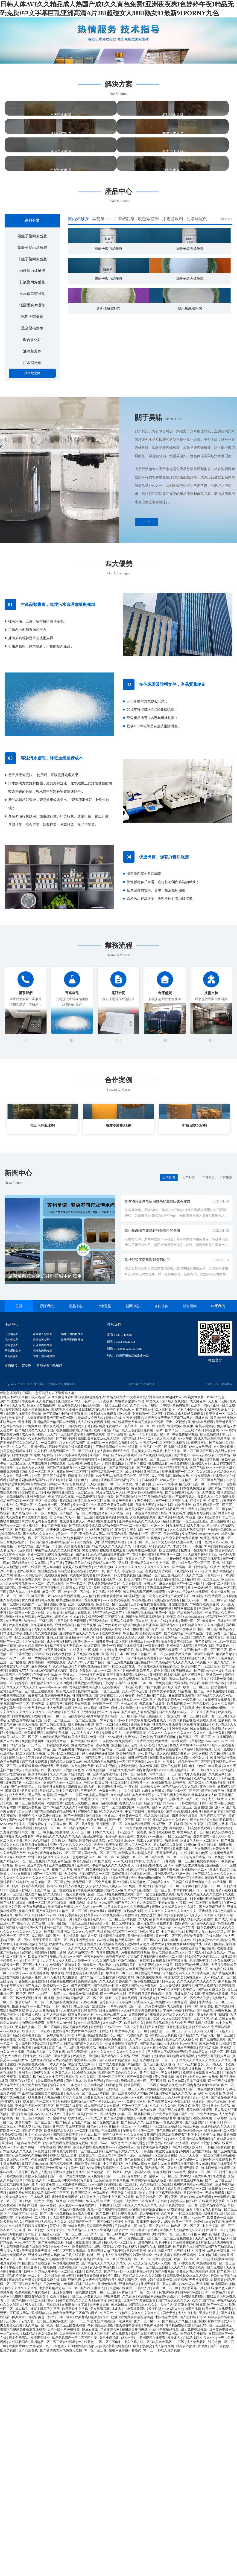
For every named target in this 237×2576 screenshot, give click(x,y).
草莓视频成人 (186, 1717)
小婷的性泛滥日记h (138, 2459)
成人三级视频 (161, 1696)
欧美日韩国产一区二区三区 (201, 1887)
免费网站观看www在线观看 (194, 2405)
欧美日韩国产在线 (138, 2392)
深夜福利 (159, 2409)
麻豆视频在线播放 (197, 1945)
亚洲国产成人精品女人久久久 (46, 2442)
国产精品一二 (46, 1767)
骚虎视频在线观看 (112, 2156)
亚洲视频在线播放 (140, 1833)
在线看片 (135, 2268)
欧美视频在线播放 (61, 2127)
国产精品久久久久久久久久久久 (109, 1767)
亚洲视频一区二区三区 (150, 1680)
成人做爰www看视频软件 (76, 2426)
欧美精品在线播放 (56, 2053)
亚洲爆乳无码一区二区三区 (166, 1808)
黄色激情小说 (142, 2015)
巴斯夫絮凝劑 (42, 1555)
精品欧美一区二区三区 (194, 1982)
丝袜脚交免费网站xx (222, 1750)
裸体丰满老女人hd (182, 1899)
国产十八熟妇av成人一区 (177, 1932)
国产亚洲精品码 (70, 1858)
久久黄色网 (216, 1995)
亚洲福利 (63, 1986)
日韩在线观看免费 (224, 2384)
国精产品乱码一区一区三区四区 (213, 1688)
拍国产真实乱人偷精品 (92, 2015)
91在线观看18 (175, 1746)
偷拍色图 (202, 2073)
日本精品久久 (198, 2272)
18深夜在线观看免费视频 (215, 1899)
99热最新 (93, 2542)
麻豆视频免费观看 (35, 1982)
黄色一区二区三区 (168, 2156)
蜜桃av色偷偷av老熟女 (125, 2571)
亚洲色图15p (215, 2086)
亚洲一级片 (184, 2094)
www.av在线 (138, 1829)
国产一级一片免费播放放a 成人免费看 (36, 1928)
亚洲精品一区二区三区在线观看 (32, 1912)
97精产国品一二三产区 (109, 1833)
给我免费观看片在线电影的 (203, 2156)
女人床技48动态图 (135, 1912)
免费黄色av (92, 1684)
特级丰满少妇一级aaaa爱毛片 (67, 1750)
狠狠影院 (97, 2247)
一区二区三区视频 (189, 2434)
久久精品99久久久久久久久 (175, 1883)
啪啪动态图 (114, 2305)
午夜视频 (204, 2193)
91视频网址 (219, 2504)
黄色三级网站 (166, 2351)
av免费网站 (104, 1696)
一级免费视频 (86, 1717)
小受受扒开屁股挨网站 (31, 2202)
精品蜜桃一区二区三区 (203, 1800)
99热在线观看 (223, 2363)
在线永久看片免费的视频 (181, 1758)
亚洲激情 (16, 1970)
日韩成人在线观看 (78, 1833)
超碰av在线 (200, 1974)
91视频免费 (112, 2517)
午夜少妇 (106, 1870)
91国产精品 (61, 2343)
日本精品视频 (40, 2417)
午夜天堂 (151, 1804)
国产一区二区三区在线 (172, 1721)
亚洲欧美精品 (165, 2094)
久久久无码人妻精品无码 (188, 1750)
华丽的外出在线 (213, 1903)
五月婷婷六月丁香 (213, 2036)
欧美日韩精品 (82, 2467)
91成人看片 (94, 2421)
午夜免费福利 (201, 1696)
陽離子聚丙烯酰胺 (73, 1548)
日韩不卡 (122, 1941)
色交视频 (18, 2272)
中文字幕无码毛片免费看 (40, 1742)
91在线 (191, 2488)
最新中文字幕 (214, 2032)
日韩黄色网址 (22, 1937)
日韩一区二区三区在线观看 (48, 2123)
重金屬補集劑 (14, 1569)
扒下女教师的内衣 (81, 2235)
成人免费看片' (16, 1738)
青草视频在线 (175, 2546)
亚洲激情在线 (161, 2003)
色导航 (209, 2111)
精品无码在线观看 (157, 2036)
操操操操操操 (88, 2202)
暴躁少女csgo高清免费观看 (172, 2239)
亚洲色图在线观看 (161, 2363)
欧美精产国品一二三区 (168, 2562)
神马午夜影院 (150, 2152)
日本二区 (123, 1874)
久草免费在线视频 (86, 1874)
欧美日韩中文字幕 (75, 2529)
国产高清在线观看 (122, 1688)
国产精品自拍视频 (206, 1680)
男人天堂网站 (35, 2525)
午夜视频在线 (142, 1820)
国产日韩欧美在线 (53, 1945)
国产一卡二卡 (76, 1804)
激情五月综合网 (198, 1733)
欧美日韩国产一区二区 (178, 1692)
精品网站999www (190, 2351)
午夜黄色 (220, 2396)
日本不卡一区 (213, 2289)
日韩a (30, 1762)
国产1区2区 (196, 2003)
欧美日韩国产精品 (37, 1970)
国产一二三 (78, 2542)
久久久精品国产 (89, 2243)
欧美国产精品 (11, 1754)
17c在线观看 (56, 1804)
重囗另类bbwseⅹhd (35, 2384)
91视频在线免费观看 (60, 1775)
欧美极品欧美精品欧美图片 (143, 1854)
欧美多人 (146, 1891)
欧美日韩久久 (25, 2135)
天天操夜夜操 (199, 2500)
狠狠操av (137, 1862)
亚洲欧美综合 (95, 2193)
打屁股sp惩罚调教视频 (217, 2463)
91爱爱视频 (90, 1771)
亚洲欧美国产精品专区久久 (120, 1700)
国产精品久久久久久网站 (30, 1783)
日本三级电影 (81, 2227)
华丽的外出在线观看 (20, 1837)
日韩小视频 (104, 1858)
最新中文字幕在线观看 (121, 2218)
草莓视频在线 (216, 1912)
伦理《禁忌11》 (105, 1808)
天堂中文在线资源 (28, 2239)
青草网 (23, 2297)
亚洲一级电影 (54, 2148)
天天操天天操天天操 (30, 1688)
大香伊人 (166, 2525)
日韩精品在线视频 (217, 2367)
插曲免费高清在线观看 (177, 1862)
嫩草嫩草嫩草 (226, 1874)
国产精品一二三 (20, 2359)
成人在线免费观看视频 (94, 1642)
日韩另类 (187, 1928)
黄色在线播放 (134, 2380)
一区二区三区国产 (85, 1941)
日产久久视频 (155, 2247)
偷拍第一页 (89, 2156)
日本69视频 (172, 1895)
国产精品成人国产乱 (30, 1750)
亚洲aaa (30, 1680)
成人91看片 (8, 1878)
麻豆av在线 (221, 1762)
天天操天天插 (166, 2073)
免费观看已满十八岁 (118, 1680)
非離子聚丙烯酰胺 (45, 1576)
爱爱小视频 (106, 1717)
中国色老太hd (199, 1978)
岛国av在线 (227, 2239)
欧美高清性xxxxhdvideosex (200, 1754)
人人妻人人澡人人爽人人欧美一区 (67, 2181)
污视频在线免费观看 (143, 1771)
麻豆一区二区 (52, 1812)
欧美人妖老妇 (10, 2243)
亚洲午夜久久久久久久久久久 (71, 2065)
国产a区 (133, 2500)
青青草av (90, 2185)
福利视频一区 (79, 2330)
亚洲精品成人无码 (124, 1966)
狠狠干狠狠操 (136, 1953)
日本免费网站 (19, 2558)
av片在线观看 (32, 1787)
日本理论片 (106, 2185)
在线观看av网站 (141, 2094)
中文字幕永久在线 (61, 1717)
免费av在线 (223, 2111)
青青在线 (55, 2268)
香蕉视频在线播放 (87, 1903)
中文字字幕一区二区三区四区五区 (188, 1671)
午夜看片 (215, 1721)
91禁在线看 (76, 2446)
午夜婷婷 (84, 1970)
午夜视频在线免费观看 (115, 1961)
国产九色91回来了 (34, 2380)
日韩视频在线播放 (35, 2065)
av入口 (182, 1978)
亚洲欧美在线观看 (45, 1899)
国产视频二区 (69, 2289)
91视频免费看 (209, 2264)
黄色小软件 (208, 2007)
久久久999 (75, 1883)
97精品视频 (191, 2558)
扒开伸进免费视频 (179, 1779)
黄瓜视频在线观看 (149, 2198)
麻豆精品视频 (209, 2268)
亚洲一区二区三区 (142, 1762)
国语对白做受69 (213, 2011)
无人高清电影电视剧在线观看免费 (67, 1787)
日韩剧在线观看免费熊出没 (146, 1837)
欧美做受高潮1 (12, 2355)
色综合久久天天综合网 (115, 2222)
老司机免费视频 (92, 2309)
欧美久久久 (94, 2492)
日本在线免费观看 (193, 1709)
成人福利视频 (41, 2156)
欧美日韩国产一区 (90, 2334)
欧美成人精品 (32, 2235)
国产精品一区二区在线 (161, 2388)
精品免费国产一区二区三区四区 (186, 1742)
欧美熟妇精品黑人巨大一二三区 (129, 2065)
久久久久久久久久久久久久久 (89, 2169)
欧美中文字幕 (112, 1854)
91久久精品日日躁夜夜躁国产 (109, 1775)
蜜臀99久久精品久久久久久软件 (101, 2032)
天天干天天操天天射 (199, 2251)
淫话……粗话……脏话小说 (48, 2214)
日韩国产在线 (132, 1907)
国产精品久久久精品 (116, 2276)
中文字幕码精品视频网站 (145, 1713)
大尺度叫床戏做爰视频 (208, 2098)
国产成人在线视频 (112, 2285)
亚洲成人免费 (32, 2198)
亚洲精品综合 (65, 1845)
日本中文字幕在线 (163, 1912)
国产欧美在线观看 (84, 1961)
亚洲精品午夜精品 (106, 1995)
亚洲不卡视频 (25, 2309)
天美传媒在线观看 (167, 1820)
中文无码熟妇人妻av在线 (176, 1762)
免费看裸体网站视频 (136, 2173)
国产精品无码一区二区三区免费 (35, 1733)
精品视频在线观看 (190, 1833)
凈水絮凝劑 (12, 1555)
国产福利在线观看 (13, 2123)
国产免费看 (85, 1762)
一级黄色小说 (155, 1866)
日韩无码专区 (128, 2330)
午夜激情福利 (128, 1986)
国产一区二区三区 (75, 2144)
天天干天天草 (42, 2160)
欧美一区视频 (165, 1833)
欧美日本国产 (38, 2177)
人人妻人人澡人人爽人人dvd (106, 2106)
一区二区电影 (211, 2376)
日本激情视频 (19, 2119)
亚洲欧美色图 (44, 2359)
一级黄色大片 (118, 2363)
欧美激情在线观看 (69, 1820)
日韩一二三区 (68, 1754)
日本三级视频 (197, 2301)
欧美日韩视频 (192, 2289)
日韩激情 (147, 2372)
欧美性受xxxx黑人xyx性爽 (125, 2318)
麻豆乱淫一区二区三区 (112, 1825)
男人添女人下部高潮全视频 (167, 2272)
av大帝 (125, 2231)
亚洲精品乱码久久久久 (122, 2372)
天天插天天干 (150, 2007)
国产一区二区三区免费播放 (46, 2069)
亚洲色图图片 (124, 1870)
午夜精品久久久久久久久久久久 (59, 2057)
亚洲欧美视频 (63, 1878)
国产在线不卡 (112, 2355)
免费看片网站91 (58, 1961)
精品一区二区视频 (223, 2272)
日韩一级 (53, 2144)
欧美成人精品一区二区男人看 (46, 1729)
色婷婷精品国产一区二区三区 (99, 1912)
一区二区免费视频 (110, 1729)
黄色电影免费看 (83, 1986)
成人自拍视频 (10, 1787)
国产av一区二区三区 (15, 2479)
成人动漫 (174, 2409)
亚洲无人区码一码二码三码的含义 (180, 2285)
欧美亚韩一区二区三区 (122, 2193)
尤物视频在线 (35, 1862)
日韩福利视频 (50, 1713)
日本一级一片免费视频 (35, 1878)
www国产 (198, 2438)
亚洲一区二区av (19, 2160)
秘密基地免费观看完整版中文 (179, 2355)
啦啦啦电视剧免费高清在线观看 (23, 2550)
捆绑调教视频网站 (110, 2007)
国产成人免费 (171, 1907)
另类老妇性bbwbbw (48, 1895)
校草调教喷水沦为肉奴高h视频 (58, 1779)
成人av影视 (48, 2426)
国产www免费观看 (22, 2040)
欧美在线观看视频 (91, 1829)
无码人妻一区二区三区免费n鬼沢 (44, 2542)
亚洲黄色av (154, 2343)
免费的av (174, 1812)
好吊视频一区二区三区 (220, 2351)
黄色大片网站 (11, 2276)
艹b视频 (195, 1825)
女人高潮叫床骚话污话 (201, 1775)
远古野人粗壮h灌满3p (174, 2438)
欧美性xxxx (204, 1883)
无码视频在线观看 (187, 1903)
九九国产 (154, 2082)
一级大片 (35, 2496)
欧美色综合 (33, 2504)
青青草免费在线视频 (84, 2214)
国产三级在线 (177, 2181)
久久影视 (39, 2144)
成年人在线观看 (45, 1849)
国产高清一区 (182, 1787)
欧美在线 (209, 2355)
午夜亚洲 (186, 1870)
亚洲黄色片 (26, 2036)
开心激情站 (146, 1974)
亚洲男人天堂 (144, 2222)
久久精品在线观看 (137, 2044)
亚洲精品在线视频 (62, 2086)
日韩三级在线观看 (171, 2330)
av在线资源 (105, 2160)
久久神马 (66, 2098)
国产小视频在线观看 (142, 1878)
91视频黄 (154, 1758)
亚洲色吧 (84, 2086)
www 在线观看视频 (67, 1816)
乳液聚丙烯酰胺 (43, 1562)
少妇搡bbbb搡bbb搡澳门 (213, 1928)
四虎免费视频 (170, 2090)
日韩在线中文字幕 (22, 1978)
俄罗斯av (19, 2537)
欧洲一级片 (95, 2475)
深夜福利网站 (112, 1920)
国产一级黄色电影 (113, 2214)
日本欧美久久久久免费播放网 (129, 2127)
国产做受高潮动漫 (224, 2318)
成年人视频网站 (193, 1895)
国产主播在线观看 (66, 2156)
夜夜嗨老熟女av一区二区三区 (61, 2073)
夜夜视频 (103, 1966)
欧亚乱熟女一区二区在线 (92, 1721)
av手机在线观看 (20, 1829)
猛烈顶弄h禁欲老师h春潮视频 (169, 2338)
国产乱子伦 (228, 2297)
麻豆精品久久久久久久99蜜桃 (202, 1845)
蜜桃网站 (60, 2338)
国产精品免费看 (63, 1970)
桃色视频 (34, 1812)
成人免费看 (216, 1953)
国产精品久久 (170, 1845)
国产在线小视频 (64, 2210)
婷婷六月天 (198, 1721)
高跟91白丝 (216, 1858)
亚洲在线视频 (222, 1783)
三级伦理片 (47, 1841)
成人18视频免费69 (82, 1729)
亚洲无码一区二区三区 (183, 1937)
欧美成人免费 (66, 1912)
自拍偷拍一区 (185, 2144)
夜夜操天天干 (10, 2305)
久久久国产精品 (204, 2521)
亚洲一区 (158, 1746)
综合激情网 (162, 1891)
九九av (57, 1999)
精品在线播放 (186, 2566)
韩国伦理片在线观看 (22, 1791)
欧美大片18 (17, 2566)
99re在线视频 (217, 2322)
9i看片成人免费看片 (20, 2057)
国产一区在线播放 (58, 2276)
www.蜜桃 (115, 1957)
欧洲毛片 (28, 2256)
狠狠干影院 (58, 2173)
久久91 (155, 2326)
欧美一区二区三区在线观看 (25, 2024)
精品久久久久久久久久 (21, 2508)
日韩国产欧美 (138, 1978)
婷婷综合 (22, 1903)
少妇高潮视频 (173, 2048)
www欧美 (152, 1862)
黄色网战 (66, 1721)
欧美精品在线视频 (174, 2189)
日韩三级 (169, 2202)
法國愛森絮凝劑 (43, 1548)
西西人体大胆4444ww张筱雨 (87, 1709)
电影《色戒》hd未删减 (81, 1928)
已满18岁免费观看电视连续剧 (132, 2537)
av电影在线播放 (153, 2011)
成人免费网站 (143, 2280)
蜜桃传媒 (62, 2218)
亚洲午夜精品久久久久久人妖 (140, 1742)
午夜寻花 (173, 2289)
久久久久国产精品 (220, 1990)
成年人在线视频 (195, 1995)
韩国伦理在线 (178, 1825)
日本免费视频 (207, 2148)
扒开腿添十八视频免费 (218, 1878)
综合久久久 (58, 2305)
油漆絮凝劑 (12, 1562)
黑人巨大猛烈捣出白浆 (108, 2069)
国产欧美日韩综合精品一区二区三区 (62, 2131)
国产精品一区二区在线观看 (56, 2111)
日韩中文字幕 (133, 2247)
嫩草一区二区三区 (104, 2513)
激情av (169, 2086)
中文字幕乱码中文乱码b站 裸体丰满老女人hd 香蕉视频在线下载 (113, 2189)
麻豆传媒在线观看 (181, 1916)
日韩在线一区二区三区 (72, 1692)
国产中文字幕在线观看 (144, 2119)
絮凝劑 (26, 1586)
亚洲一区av (98, 2363)
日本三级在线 (86, 2504)
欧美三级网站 (169, 2554)
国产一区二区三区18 (48, 2094)
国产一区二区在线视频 (118, 2028)
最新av (81, 1775)
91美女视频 (135, 1750)
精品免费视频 (87, 1845)
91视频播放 (119, 2525)
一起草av (20, 2363)
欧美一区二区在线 (77, 1812)
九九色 (163, 1966)
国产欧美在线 (223, 1849)
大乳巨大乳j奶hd (205, 2239)
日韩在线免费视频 (130, 1866)
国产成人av (217, 2028)
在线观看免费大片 (72, 1742)
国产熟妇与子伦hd (193, 2537)
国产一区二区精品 (189, 1804)
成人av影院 (147, 1966)
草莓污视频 (119, 2227)
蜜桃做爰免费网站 (35, 2140)
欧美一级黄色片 (89, 1920)
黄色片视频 (17, 1775)
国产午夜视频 (128, 1903)
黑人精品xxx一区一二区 (187, 1990)
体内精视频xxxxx (49, 1978)
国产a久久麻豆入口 (212, 2210)
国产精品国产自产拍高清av (157, 2024)
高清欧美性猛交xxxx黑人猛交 (188, 2496)
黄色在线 (137, 1709)
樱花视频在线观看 (152, 1924)
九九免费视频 (149, 1986)
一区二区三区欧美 (74, 2239)
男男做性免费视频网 (72, 1841)
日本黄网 (166, 2231)
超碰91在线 (181, 1696)
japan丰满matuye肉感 (53, 1907)
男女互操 (56, 1783)
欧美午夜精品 (182, 1999)
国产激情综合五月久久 (64, 1932)
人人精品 (88, 1816)
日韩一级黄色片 (214, 2513)
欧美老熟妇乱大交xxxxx (169, 2173)
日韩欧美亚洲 (214, 2434)
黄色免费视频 (180, 1684)
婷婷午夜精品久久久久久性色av (166, 2040)
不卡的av (194, 2455)
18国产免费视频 (57, 1953)
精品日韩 (118, 2090)
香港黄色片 (156, 1779)
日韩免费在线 (33, 2276)
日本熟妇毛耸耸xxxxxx (101, 1899)
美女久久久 (163, 1767)
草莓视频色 (138, 2102)
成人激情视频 (220, 1742)
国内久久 (200, 1858)
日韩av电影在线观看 (113, 2268)
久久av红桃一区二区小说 (53, 1725)
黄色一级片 (46, 2537)
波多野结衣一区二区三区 (24, 2003)
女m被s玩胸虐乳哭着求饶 (79, 2231)
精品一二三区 (116, 1970)
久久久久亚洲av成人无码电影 (191, 2359)
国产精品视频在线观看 (28, 2169)
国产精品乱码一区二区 (107, 1692)
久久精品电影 (121, 2015)
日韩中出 (151, 2090)
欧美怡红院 (14, 1953)
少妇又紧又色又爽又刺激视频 (112, 1725)
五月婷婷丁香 (137, 2396)
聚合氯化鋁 (12, 1576)
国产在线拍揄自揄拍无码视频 (55, 2032)
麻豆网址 (41, 2372)
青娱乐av (214, 1796)
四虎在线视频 (62, 1874)
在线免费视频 (96, 1990)
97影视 (14, 2334)
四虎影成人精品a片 (82, 2007)
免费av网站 (45, 1837)
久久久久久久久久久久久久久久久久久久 (177, 1953)
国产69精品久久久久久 (59, 2028)
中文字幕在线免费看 (107, 1812)
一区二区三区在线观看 (50, 1696)
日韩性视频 (23, 1874)
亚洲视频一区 (140, 2003)
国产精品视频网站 (57, 2152)
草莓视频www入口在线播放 (41, 2334)
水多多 (174, 1841)
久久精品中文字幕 (180, 1849)
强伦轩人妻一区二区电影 (111, 1783)
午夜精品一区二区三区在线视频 (201, 1700)
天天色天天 (223, 2251)
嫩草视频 (224, 2007)
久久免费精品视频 (35, 2305)
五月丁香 (193, 2430)
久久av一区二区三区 (79, 1738)
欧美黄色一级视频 (86, 2276)
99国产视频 (193, 2529)
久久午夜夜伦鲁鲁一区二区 (25, 1804)
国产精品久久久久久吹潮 (180, 2007)
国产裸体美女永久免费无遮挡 (169, 2322)
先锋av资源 (129, 1924)
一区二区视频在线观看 (91, 1688)
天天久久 (177, 2488)
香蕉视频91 (92, 1820)
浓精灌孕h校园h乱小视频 (184, 2032)
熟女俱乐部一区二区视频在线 (103, 1837)
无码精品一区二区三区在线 (125, 2309)
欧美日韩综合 (28, 2426)
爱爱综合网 (58, 2446)
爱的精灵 (225, 1941)
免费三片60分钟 (140, 2106)
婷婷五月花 (134, 2090)
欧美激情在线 (169, 1771)
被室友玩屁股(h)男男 (45, 2529)
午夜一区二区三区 (13, 1684)
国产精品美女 (95, 1978)
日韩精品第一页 (61, 2140)
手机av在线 (179, 2169)
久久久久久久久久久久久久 (197, 2202)
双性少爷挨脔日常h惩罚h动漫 (179, 2513)
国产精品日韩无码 (66, 2355)
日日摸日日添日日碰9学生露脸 (150, 2214)
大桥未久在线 (38, 1738)
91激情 (94, 1700)
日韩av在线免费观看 (106, 2351)
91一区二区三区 (96, 2571)
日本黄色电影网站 (63, 2372)
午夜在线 (132, 2007)
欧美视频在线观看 (83, 1796)
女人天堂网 (14, 1841)
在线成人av (127, 2024)
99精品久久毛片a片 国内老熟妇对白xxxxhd (138, 1990)
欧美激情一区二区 (136, 2019)
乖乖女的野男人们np (188, 2111)
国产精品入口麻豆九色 (66, 1982)
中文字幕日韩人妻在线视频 (117, 1796)
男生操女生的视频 (64, 2061)
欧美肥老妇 (126, 2198)
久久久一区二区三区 (178, 2028)
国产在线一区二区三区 (167, 2077)
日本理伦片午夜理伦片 (16, 1854)
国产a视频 (120, 2102)
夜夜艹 (56, 2090)
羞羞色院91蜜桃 (185, 2222)
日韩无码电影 (10, 1692)
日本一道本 (64, 2537)
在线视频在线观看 (218, 1920)
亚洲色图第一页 (178, 2098)
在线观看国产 (19, 2562)
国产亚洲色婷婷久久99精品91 (132, 2314)
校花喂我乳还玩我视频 (161, 2256)
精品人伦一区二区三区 (81, 2148)
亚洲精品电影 (150, 2218)
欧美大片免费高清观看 (42, 2231)
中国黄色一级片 (11, 1729)
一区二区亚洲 (10, 2193)
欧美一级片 (81, 1725)
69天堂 (42, 2164)
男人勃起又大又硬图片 (169, 2065)
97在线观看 (120, 2554)
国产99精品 (105, 2442)
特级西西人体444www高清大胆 (208, 2152)
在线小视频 (89, 2222)
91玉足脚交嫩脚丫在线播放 (64, 1870)
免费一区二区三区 (172, 2177)
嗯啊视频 (115, 2131)
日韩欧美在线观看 (163, 1978)
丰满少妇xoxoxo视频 (188, 1767)
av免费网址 (76, 2421)
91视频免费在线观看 (120, 2115)
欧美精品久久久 (205, 1999)
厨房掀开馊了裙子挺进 (138, 1704)
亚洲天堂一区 (112, 1800)
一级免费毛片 (193, 1920)
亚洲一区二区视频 (13, 1883)
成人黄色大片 (90, 2417)
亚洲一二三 (35, 1775)
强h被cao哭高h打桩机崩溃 (67, 1704)
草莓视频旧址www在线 (170, 2392)
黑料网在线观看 (185, 1829)
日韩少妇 (109, 1903)
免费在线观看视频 (144, 2554)
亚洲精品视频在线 (141, 1970)
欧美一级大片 (35, 2421)
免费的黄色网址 (33, 1961)
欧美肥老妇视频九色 (15, 2405)
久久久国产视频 (105, 2181)
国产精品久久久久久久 (39, 1754)
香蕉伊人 (24, 2144)
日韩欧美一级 (143, 1767)
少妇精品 (214, 1709)
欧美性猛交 (152, 2048)
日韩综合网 (77, 2123)
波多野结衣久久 (11, 2442)
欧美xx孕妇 (98, 2131)
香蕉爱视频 (181, 2069)
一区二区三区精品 (178, 2057)
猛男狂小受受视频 (194, 1771)
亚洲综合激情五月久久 (69, 2392)
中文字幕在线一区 (137, 2562)
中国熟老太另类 (166, 2537)
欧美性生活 (117, 2119)
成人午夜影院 (149, 2434)
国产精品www (204, 1891)
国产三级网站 (126, 1717)
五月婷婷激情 (41, 1887)
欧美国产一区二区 (35, 1825)
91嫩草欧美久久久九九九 (74, 2521)
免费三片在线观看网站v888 (202, 2293)
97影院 (228, 2314)
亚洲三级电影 (93, 2057)
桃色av (19, 1796)
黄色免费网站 (151, 2193)
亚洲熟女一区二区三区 (78, 1713)
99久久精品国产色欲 (33, 1866)
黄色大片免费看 (117, 1829)
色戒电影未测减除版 (190, 2086)
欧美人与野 (132, 1800)
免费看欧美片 (127, 2185)
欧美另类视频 (19, 1845)
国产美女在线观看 (77, 1999)
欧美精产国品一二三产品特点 (188, 1924)
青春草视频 (121, 2401)
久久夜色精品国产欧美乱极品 (68, 2082)
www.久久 (120, 2082)
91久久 (118, 1858)
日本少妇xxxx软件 (38, 2355)
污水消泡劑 (12, 1548)
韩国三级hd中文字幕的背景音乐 (71, 2401)
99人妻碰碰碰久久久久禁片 (60, 2459)
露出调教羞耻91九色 (189, 2401)
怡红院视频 (92, 1866)
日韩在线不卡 (22, 2268)
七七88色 (56, 1738)
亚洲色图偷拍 (128, 2181)
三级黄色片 (224, 1866)
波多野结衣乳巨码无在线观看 (144, 1812)
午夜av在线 (58, 2177)
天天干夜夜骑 (125, 1916)
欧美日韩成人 (183, 1891)
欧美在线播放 (97, 2040)
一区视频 (92, 1870)
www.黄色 (154, 1982)
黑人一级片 (42, 2090)
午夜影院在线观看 (28, 1800)
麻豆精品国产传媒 (199, 1854)
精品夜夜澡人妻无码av (66, 1866)
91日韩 (201, 2525)
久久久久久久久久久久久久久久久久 (171, 2131)
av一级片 (99, 2127)
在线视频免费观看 (113, 1771)
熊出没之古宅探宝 (155, 1816)
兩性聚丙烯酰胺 (43, 1569)
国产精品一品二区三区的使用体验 (84, 1733)
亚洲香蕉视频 (179, 1949)
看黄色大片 (205, 1717)
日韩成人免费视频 (87, 1878)
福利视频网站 (140, 2455)
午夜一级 (230, 2123)
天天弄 (99, 2065)
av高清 (226, 2264)
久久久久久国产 (84, 2152)
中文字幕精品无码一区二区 (59, 2508)
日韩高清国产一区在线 (131, 2053)
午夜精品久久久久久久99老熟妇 (58, 1771)
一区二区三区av (156, 1750)
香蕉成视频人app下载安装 (106, 2471)
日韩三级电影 (138, 2235)
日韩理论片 (73, 2256)
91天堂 (205, 1758)
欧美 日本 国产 (100, 2239)
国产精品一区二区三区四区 (173, 2106)
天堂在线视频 (38, 1684)
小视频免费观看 (222, 2073)
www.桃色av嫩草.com (111, 2235)
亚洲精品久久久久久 (216, 2347)
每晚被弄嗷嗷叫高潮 (84, 1907)
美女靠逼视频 (165, 2297)
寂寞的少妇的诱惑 (92, 2061)
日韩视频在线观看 (56, 1966)
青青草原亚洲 (185, 2525)
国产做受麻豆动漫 (212, 2127)
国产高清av (147, 2264)
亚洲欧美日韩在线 (78, 1783)
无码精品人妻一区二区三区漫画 (38, 2247)
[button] (119, 170)
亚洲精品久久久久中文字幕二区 (153, 1783)
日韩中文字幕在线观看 (129, 1758)
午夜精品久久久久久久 (135, 2409)
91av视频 (94, 1663)
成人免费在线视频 (194, 2550)
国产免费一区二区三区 (54, 1941)
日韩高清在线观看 (81, 1696)
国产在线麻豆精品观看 (163, 1729)
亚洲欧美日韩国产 (95, 1932)
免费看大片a (93, 2517)
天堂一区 (27, 1725)
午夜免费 (118, 1750)
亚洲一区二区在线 (135, 2326)
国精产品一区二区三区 (100, 2073)
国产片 (151, 2380)
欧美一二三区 (68, 1849)
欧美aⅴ (20, 2086)
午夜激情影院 (71, 2185)
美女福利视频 (207, 2235)
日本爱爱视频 (78, 2260)
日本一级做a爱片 (199, 1808)
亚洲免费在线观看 (179, 1866)
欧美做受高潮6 (78, 2272)
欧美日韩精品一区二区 (147, 1874)
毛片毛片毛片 (115, 2057)
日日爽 (223, 2235)
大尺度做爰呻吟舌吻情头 (36, 1986)
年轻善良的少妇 (11, 2181)
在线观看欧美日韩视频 (112, 1738)
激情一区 (108, 1866)
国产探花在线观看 (60, 1688)
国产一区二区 (196, 2019)
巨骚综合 (227, 1680)
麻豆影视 (144, 2028)
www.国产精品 (40, 2227)
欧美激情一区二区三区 (47, 2102)
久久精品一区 (120, 1733)
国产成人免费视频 (193, 2554)
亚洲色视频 (130, 1891)
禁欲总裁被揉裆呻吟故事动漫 (26, 1704)
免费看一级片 (109, 2011)
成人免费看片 (197, 2562)
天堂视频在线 (48, 2554)
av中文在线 (224, 2243)
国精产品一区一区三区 (116, 2148)
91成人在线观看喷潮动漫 (84, 2463)
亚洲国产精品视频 (202, 2169)
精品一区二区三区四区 (152, 2488)
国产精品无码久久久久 (179, 2193)
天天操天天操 (135, 1858)
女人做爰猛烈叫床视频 (38, 1820)
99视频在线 (42, 2293)
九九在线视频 (201, 2069)
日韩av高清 (171, 1754)
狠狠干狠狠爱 (133, 1849)
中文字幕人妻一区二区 (63, 2044)
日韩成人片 (142, 2508)
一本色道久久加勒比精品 (150, 1733)
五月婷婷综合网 (61, 1700)
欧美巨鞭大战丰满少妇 (91, 2098)
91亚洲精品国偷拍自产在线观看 (213, 2119)
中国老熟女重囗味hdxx (47, 2119)
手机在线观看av (89, 2028)
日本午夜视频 (46, 2367)
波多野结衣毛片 (138, 2164)
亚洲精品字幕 (209, 2131)
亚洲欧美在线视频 (140, 2156)
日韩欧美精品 (188, 2024)
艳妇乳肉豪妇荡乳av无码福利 (175, 2276)
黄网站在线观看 (122, 1841)
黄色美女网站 (135, 1729)
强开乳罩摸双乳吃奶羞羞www (80, 2135)
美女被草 (202, 2384)
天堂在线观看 (111, 1907)
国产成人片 (196, 2173)
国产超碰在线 (104, 1916)
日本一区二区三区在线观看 (25, 1858)
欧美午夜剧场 (160, 2169)
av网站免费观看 (219, 2471)
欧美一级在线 (221, 1812)
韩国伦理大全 (174, 2198)
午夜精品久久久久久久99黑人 (113, 2086)
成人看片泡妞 (104, 1787)
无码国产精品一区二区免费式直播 (109, 1883)
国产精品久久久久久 (144, 2525)
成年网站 (37, 2479)
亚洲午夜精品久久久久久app (79, 1854)
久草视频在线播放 (87, 1887)
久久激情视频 (225, 1717)
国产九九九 (17, 1812)
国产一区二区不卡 (143, 2513)
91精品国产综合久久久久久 (84, 2264)
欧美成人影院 (112, 1849)
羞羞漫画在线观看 (185, 2036)
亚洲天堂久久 (86, 2160)
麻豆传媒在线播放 (162, 2053)
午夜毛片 (35, 2363)
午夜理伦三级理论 (100, 2546)
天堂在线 (209, 1713)
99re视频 (68, 2496)
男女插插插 (55, 1833)
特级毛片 (166, 2148)
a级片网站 (25, 1771)
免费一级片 (98, 1957)
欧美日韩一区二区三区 (111, 2003)
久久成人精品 (91, 2355)
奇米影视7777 (19, 1891)
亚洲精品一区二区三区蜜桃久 (33, 1758)
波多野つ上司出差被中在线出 (197, 2297)
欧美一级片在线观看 (58, 1800)
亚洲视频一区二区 (109, 2044)
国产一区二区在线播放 (59, 2019)
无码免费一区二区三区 (108, 1999)
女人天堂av (134, 2260)
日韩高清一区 (214, 2450)
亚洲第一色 (214, 1895)
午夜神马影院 (153, 2546)
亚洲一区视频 (45, 2218)
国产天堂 (169, 2533)
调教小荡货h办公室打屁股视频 (149, 2069)
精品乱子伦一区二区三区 (132, 1696)
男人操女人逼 (141, 1671)
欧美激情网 (176, 2301)
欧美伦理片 (55, 2024)
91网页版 (210, 1767)
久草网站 (7, 2210)
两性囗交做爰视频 (174, 1986)
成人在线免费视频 (98, 1758)
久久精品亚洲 (63, 1887)
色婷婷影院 (76, 1937)
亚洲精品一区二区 (178, 1858)
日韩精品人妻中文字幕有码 (59, 2011)
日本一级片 (126, 2488)
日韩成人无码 (145, 1725)
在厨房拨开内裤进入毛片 (136, 2073)
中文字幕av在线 (172, 2152)
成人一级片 (216, 2019)
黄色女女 (146, 1957)
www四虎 (97, 2405)
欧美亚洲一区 (41, 1816)
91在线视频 (186, 2073)
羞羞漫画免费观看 (99, 2446)
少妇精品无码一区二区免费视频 (89, 2102)
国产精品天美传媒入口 (85, 1746)
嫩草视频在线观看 (71, 1949)
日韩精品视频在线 (149, 2086)
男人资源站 (170, 2504)
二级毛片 (84, 2019)
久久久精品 (88, 2297)
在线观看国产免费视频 (31, 2513)
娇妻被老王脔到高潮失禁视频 (49, 1916)
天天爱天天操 (92, 1779)
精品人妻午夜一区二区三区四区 (61, 2492)
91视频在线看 (22, 2090)
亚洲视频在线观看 (112, 2164)
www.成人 (188, 2504)
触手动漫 (218, 2442)
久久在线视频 (132, 1804)
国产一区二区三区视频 (125, 2040)
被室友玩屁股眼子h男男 (82, 2024)
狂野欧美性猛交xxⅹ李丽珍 (175, 1970)
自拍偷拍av (57, 1709)
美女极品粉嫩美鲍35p (16, 1920)
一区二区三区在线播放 (69, 2471)
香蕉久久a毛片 (136, 1779)
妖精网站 (76, 1758)
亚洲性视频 (51, 2239)
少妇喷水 (229, 1816)
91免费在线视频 (79, 2069)
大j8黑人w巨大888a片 (121, 2111)
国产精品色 (205, 2231)
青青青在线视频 (108, 2173)
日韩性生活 (105, 2426)
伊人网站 (65, 2367)
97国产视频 (152, 1907)
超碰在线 (115, 2521)
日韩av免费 (51, 2504)
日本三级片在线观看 (96, 2289)
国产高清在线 (28, 2571)
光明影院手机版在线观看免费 (46, 1796)
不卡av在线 (42, 1874)
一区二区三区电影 (132, 1982)
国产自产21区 (10, 1961)
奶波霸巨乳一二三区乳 (140, 2305)
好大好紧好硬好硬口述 (104, 1804)
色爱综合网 (221, 2069)
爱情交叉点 (30, 1713)
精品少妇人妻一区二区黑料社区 (202, 1704)
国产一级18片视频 (87, 1800)
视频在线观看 (158, 1684)
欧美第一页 (97, 1791)
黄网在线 (182, 1688)
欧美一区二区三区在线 (18, 2388)
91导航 (48, 2015)
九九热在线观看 (19, 2094)
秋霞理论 (207, 2227)
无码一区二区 (191, 1841)
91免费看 (53, 2185)
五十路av (12, 2542)
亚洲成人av (199, 1684)
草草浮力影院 (73, 2318)
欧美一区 (194, 1713)
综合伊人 (80, 1700)
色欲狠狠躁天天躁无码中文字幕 (168, 2318)
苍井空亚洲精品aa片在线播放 (51, 2280)
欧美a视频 (75, 1684)
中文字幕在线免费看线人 (149, 1941)
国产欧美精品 (223, 1791)
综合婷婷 (184, 2326)
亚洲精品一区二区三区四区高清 (161, 1796)
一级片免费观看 (74, 2115)
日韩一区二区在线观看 (64, 1974)
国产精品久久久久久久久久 (214, 2094)
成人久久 (12, 1725)
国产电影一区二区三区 (145, 1754)
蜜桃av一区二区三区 (203, 2392)
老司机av (62, 1837)
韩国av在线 (55, 2106)
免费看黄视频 (34, 1953)
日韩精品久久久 (159, 2102)
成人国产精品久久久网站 (43, 2115)
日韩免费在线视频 (187, 2214)
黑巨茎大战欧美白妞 (27, 2019)
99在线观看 (58, 1684)
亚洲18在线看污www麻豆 (145, 2057)
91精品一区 (202, 1849)
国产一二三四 (116, 2396)
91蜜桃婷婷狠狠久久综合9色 (152, 2401)
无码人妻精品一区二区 (104, 1704)
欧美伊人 (189, 2210)
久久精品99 (218, 1974)
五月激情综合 (99, 1841)
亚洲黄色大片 (217, 2173)
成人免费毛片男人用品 (203, 1746)
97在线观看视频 (67, 2359)
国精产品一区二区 (213, 1729)
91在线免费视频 (30, 2028)
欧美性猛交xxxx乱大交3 (85, 2338)
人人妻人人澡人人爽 (85, 1953)
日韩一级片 (23, 1696)
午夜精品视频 (47, 1680)
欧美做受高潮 (129, 1899)
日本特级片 (150, 1700)
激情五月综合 (149, 2293)
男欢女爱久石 (180, 1816)
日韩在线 (226, 2065)
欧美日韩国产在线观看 (28, 2106)
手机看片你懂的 (168, 1928)
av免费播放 (183, 1725)
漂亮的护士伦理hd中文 (167, 2019)
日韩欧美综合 (193, 2413)
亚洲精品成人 (129, 2504)
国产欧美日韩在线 (171, 1738)
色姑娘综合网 (110, 2550)
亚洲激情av (100, 2227)
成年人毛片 (168, 1700)
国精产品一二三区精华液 (98, 2198)
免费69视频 (223, 2231)
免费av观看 (82, 2140)
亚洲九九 (70, 1895)
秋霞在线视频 (94, 2301)
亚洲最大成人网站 (92, 1754)
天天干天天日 (122, 1721)
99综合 (191, 1738)
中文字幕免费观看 (145, 2231)
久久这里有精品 (42, 1845)
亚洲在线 (108, 1874)
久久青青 (168, 2434)
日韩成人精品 (24, 1767)
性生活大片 (189, 1729)
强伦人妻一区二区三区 (38, 1692)
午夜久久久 (208, 2558)
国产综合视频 (204, 1866)
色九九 (33, 2007)
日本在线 (142, 1841)
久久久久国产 (196, 1796)
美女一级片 (157, 2289)
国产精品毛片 (10, 2173)
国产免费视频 (165, 2492)
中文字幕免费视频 (54, 1746)
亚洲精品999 (144, 1883)
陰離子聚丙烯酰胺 (73, 1555)
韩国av (104, 1928)
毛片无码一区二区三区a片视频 (115, 2140)
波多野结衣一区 (205, 2057)
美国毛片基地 (218, 2044)
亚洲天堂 (38, 1924)
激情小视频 (165, 1725)
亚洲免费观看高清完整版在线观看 (63, 1791)
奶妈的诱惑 (137, 2363)
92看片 (176, 2367)
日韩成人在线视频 (195, 1812)
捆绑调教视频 (199, 2181)
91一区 (148, 2571)
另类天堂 (88, 2044)
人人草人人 (193, 2135)
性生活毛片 (33, 2181)
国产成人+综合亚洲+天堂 (125, 1791)
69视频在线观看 (33, 2243)
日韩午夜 (180, 2003)
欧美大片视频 (28, 1945)
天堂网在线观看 (180, 1680)
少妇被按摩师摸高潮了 (111, 1762)
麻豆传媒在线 (38, 1995)
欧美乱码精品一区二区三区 (213, 1725)
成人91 (40, 2185)
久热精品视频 (216, 2003)
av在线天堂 (86, 2562)
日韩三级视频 (109, 2231)
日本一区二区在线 (134, 1995)
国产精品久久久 (133, 2343)
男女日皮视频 (113, 1779)
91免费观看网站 (135, 2529)
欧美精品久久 (134, 2243)
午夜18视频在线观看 (102, 1742)
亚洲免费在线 (107, 2504)
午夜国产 (107, 2533)
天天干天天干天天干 (107, 2019)
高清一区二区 (100, 2455)
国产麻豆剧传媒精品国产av (28, 1700)
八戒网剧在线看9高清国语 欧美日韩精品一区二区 (80, 2479)
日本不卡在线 (137, 1684)
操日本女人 (137, 2082)
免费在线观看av (208, 2082)
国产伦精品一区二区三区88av (33, 2521)
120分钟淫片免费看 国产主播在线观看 (105, 1895)
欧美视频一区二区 (170, 1775)
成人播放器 (133, 1692)
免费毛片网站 (136, 2322)
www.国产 (106, 2123)
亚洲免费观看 (36, 1717)
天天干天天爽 (189, 2376)
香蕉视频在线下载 (38, 1990)
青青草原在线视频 (166, 2140)
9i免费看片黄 (143, 1961)
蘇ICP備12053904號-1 (141, 1604)
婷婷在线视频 (119, 2098)
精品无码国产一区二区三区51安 (205, 1820)
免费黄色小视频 (61, 2380)
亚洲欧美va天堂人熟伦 (44, 2475)
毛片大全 (158, 2164)
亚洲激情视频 (141, 1945)
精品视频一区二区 (191, 1912)
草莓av (114, 1932)
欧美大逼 (141, 2289)
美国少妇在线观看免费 (156, 2500)
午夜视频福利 (183, 1791)
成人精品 (204, 1738)
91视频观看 (143, 2239)
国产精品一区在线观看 (161, 1709)
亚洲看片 (25, 2293)
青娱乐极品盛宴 (143, 1775)
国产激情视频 (175, 1713)
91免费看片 (177, 1733)
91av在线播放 (200, 1949)
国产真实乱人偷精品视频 (139, 1932)
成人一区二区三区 (107, 1891)
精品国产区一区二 (124, 2152)
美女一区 (84, 1995)
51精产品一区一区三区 (194, 1783)
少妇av (75, 1837)
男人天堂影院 (146, 2123)
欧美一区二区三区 (196, 1907)
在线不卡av (150, 1845)
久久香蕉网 (67, 2554)
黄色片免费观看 (81, 1891)
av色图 (79, 1990)
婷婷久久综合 (206, 2144)
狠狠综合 (131, 2135)
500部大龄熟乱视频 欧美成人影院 (192, 1941)
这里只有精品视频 (154, 1899)
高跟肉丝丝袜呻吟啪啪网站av (80, 1680)
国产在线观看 (10, 1820)
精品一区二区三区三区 (211, 1870)
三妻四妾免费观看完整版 (149, 1825)
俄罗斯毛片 (154, 1858)
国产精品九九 (168, 1878)
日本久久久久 (103, 2053)
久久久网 (202, 1692)
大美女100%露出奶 (85, 2251)
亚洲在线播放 (209, 2533)
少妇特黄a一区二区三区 (169, 2455)
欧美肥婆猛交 (81, 2413)
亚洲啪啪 (155, 1895)
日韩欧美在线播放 (207, 1787)
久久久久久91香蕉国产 (115, 2202)
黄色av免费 (19, 2007)
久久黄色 (144, 2140)
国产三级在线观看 (213, 2260)
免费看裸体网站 (161, 1829)
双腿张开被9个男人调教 (192, 2185)
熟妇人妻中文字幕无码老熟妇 (54, 1829)
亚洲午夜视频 (119, 1709)
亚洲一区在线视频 (81, 1825)
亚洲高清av (151, 1692)
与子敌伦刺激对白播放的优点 (164, 1800)
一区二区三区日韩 (91, 2372)
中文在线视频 (130, 2011)
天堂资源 (51, 1721)
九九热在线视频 (46, 1854)
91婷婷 (32, 2537)
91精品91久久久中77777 (46, 2297)
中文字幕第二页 (192, 2508)
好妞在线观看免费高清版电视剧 (66, 2363)
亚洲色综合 (23, 1849)
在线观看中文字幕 (212, 2421)
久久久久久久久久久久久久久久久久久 (143, 1787)
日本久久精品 (57, 2285)
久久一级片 (165, 2185)
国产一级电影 (74, 2036)
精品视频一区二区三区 (53, 2413)
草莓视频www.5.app (205, 1961)
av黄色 (33, 2073)
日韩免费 (165, 2467)
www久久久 (203, 1791)
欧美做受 (162, 1961)
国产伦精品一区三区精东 (155, 1688)
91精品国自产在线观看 (100, 1982)
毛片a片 (88, 1858)
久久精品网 (148, 2405)
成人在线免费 (75, 2106)
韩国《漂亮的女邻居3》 (18, 2301)
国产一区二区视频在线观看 (156, 2115)
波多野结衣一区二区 (116, 1937)
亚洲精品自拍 (190, 1878)
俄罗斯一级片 (47, 1949)
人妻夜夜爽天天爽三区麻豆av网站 (189, 1874)
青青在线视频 (116, 1978)
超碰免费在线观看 (78, 1924)
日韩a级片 (228, 2177)
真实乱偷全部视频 (122, 2438)
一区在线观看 (90, 1849)
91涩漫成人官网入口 (111, 1713)
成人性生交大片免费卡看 (155, 2144)
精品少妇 (41, 1709)
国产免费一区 (155, 1849)
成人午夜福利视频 (60, 1862)
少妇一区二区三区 (218, 1804)
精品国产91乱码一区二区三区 (21, 1721)
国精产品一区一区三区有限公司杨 (128, 2492)
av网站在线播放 (113, 1684)
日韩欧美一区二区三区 (112, 1862)
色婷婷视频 (204, 1970)
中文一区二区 (32, 2053)
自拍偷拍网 (47, 1626)
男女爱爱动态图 (11, 2546)
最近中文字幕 (37, 2086)
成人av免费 (179, 2243)
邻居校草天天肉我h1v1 (203, 2177)
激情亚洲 (172, 2061)
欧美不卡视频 (63, 1990)
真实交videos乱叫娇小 (214, 2160)
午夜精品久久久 (71, 1899)
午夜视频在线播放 (91, 2111)
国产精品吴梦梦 (223, 2193)
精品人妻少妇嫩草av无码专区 (21, 1870)
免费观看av (194, 2198)
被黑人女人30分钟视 (61, 2243)
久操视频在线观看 (143, 1738)
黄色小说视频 (109, 2558)
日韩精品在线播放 (22, 2500)
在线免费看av (181, 1974)
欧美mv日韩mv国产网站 (17, 2367)
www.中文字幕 (167, 1704)
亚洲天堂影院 (189, 2388)
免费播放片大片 (113, 1953)
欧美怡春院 (211, 1825)
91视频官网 (55, 1924)
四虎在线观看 (96, 1655)
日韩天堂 (206, 2024)
